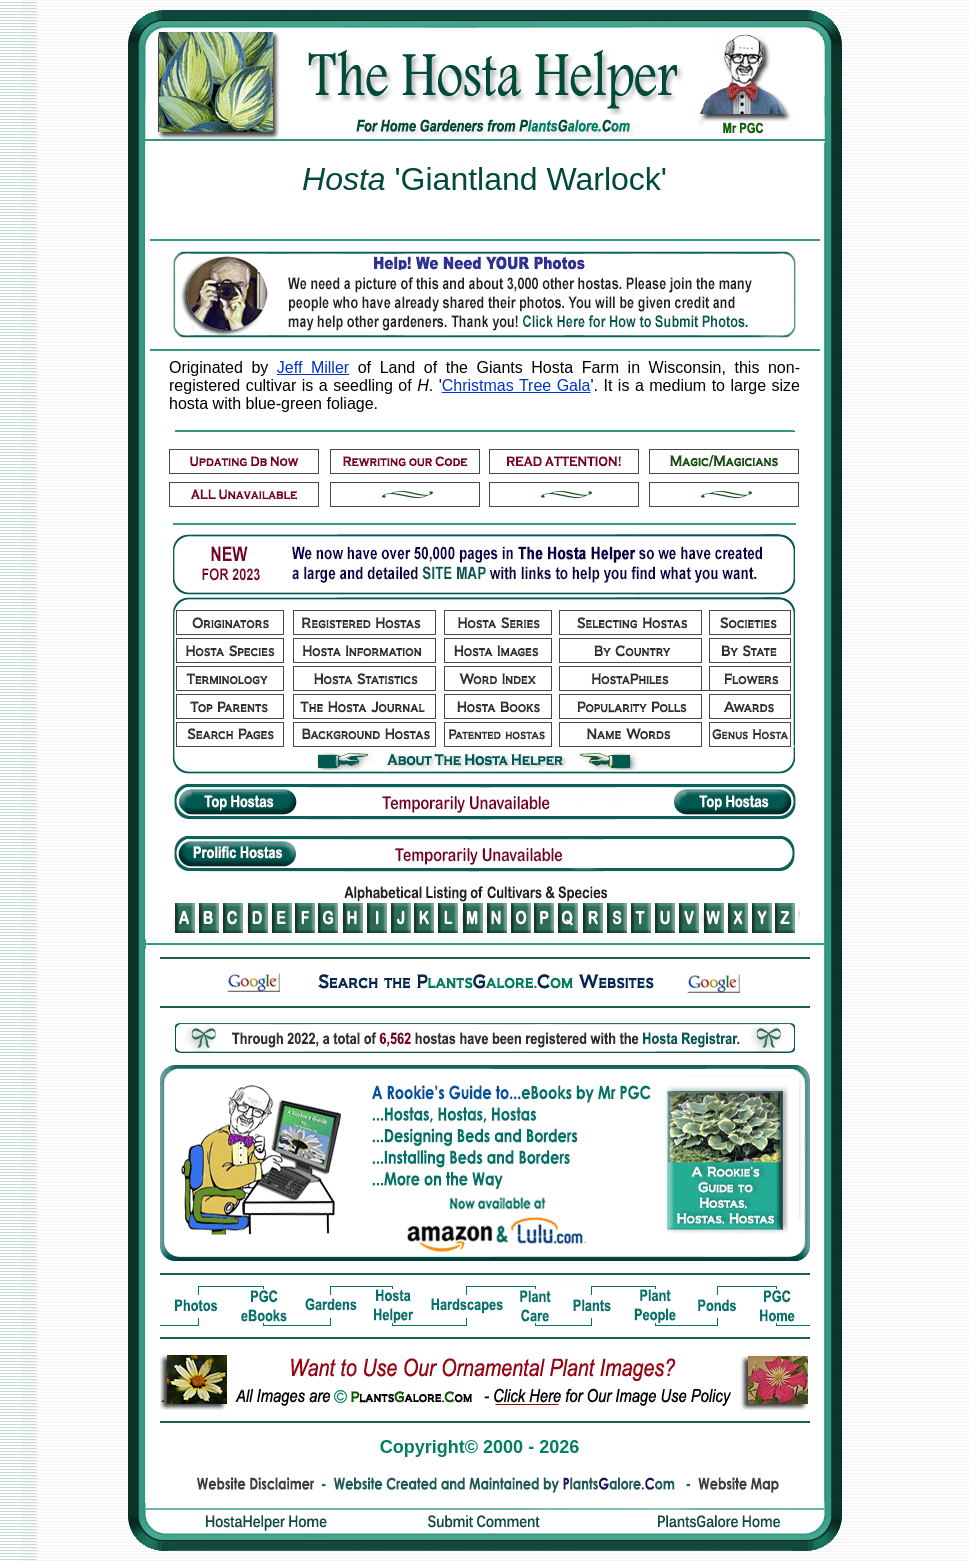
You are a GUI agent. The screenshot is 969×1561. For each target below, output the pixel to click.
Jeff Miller (313, 367)
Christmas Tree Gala (516, 385)
